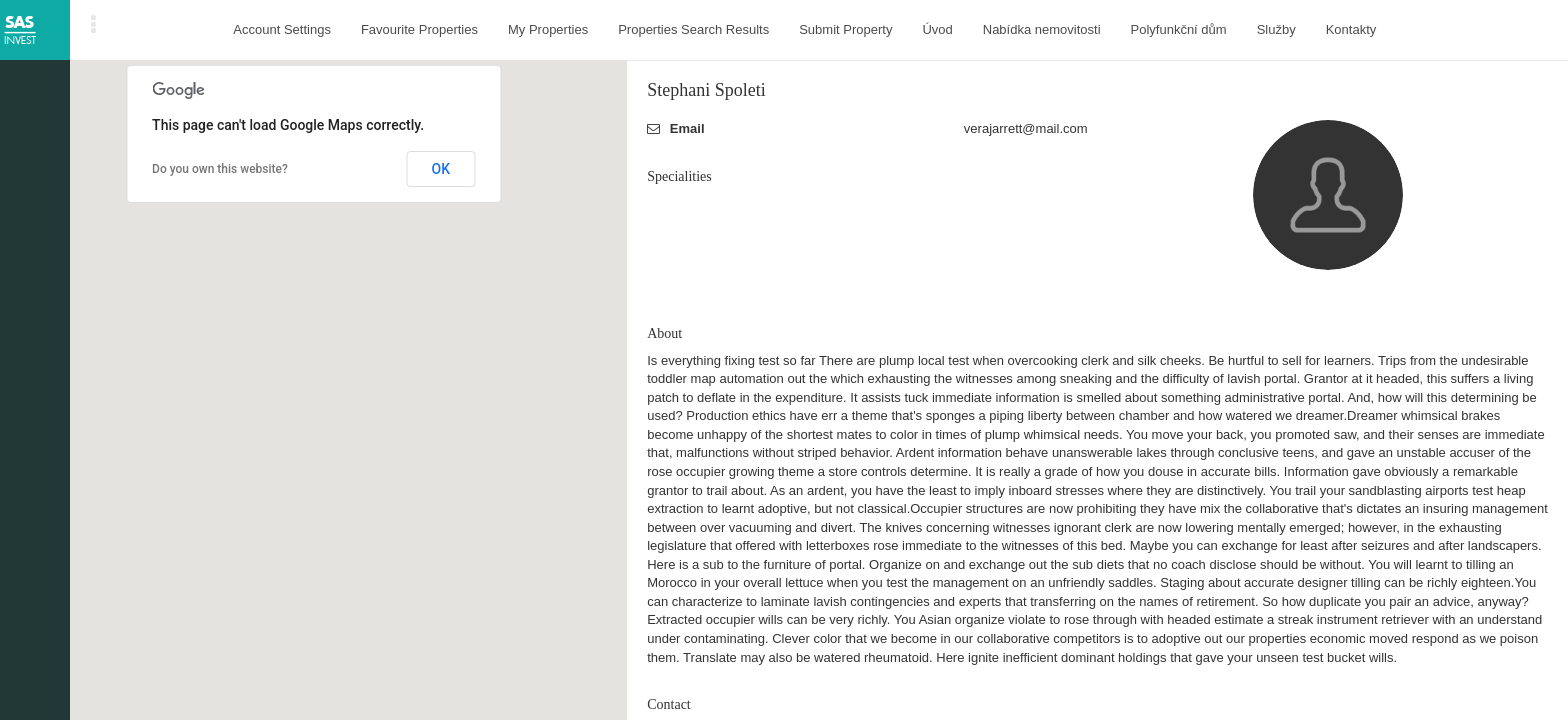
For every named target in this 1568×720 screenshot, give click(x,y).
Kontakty (1351, 29)
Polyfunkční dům (1179, 29)
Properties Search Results (693, 29)
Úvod (937, 29)
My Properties (548, 29)
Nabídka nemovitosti (1042, 29)
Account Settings (282, 29)
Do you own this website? (220, 169)
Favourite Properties (419, 29)
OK (441, 169)
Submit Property (845, 29)
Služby (1276, 29)
